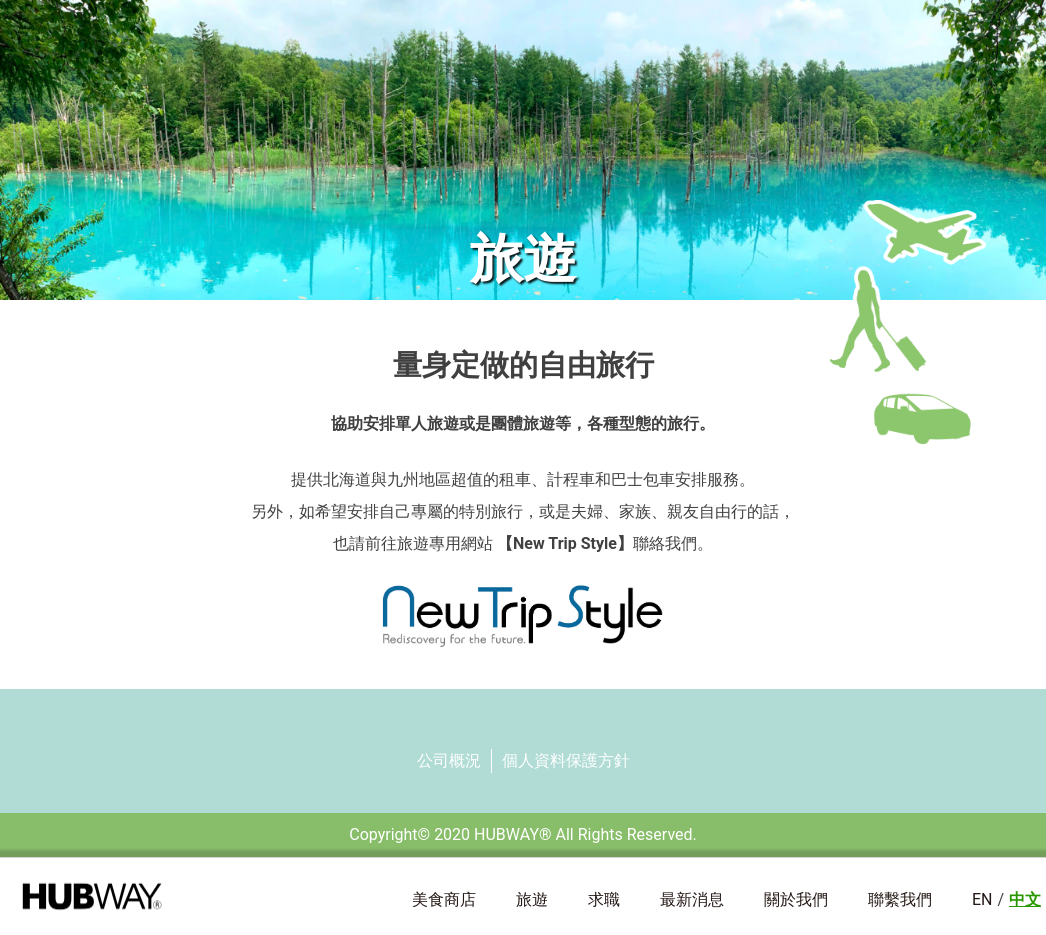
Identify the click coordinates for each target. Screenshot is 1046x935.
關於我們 (796, 899)
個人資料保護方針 (566, 760)
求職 (604, 899)
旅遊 (532, 899)
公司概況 (449, 760)
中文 (1025, 899)
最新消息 (692, 899)
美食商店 (444, 899)
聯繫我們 (900, 899)
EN (982, 899)
